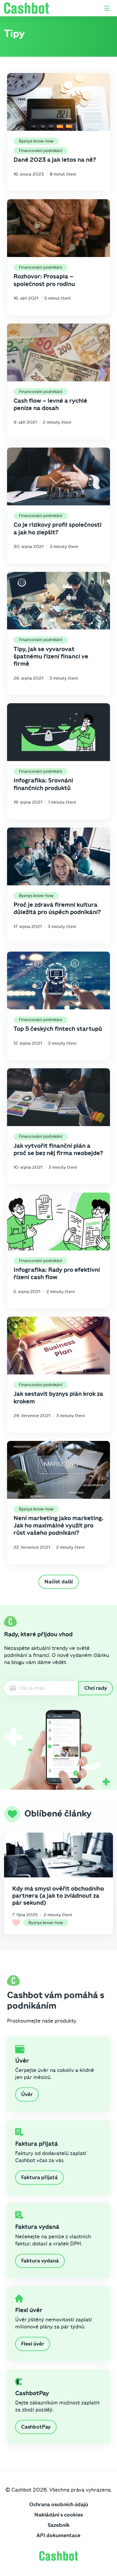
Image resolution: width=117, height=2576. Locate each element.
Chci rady (95, 1688)
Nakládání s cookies (58, 2515)
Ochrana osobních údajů (58, 2504)
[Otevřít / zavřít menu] (107, 8)
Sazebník (59, 2525)
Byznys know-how (36, 141)
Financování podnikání (40, 150)
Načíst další (58, 1582)
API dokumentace (58, 2535)
